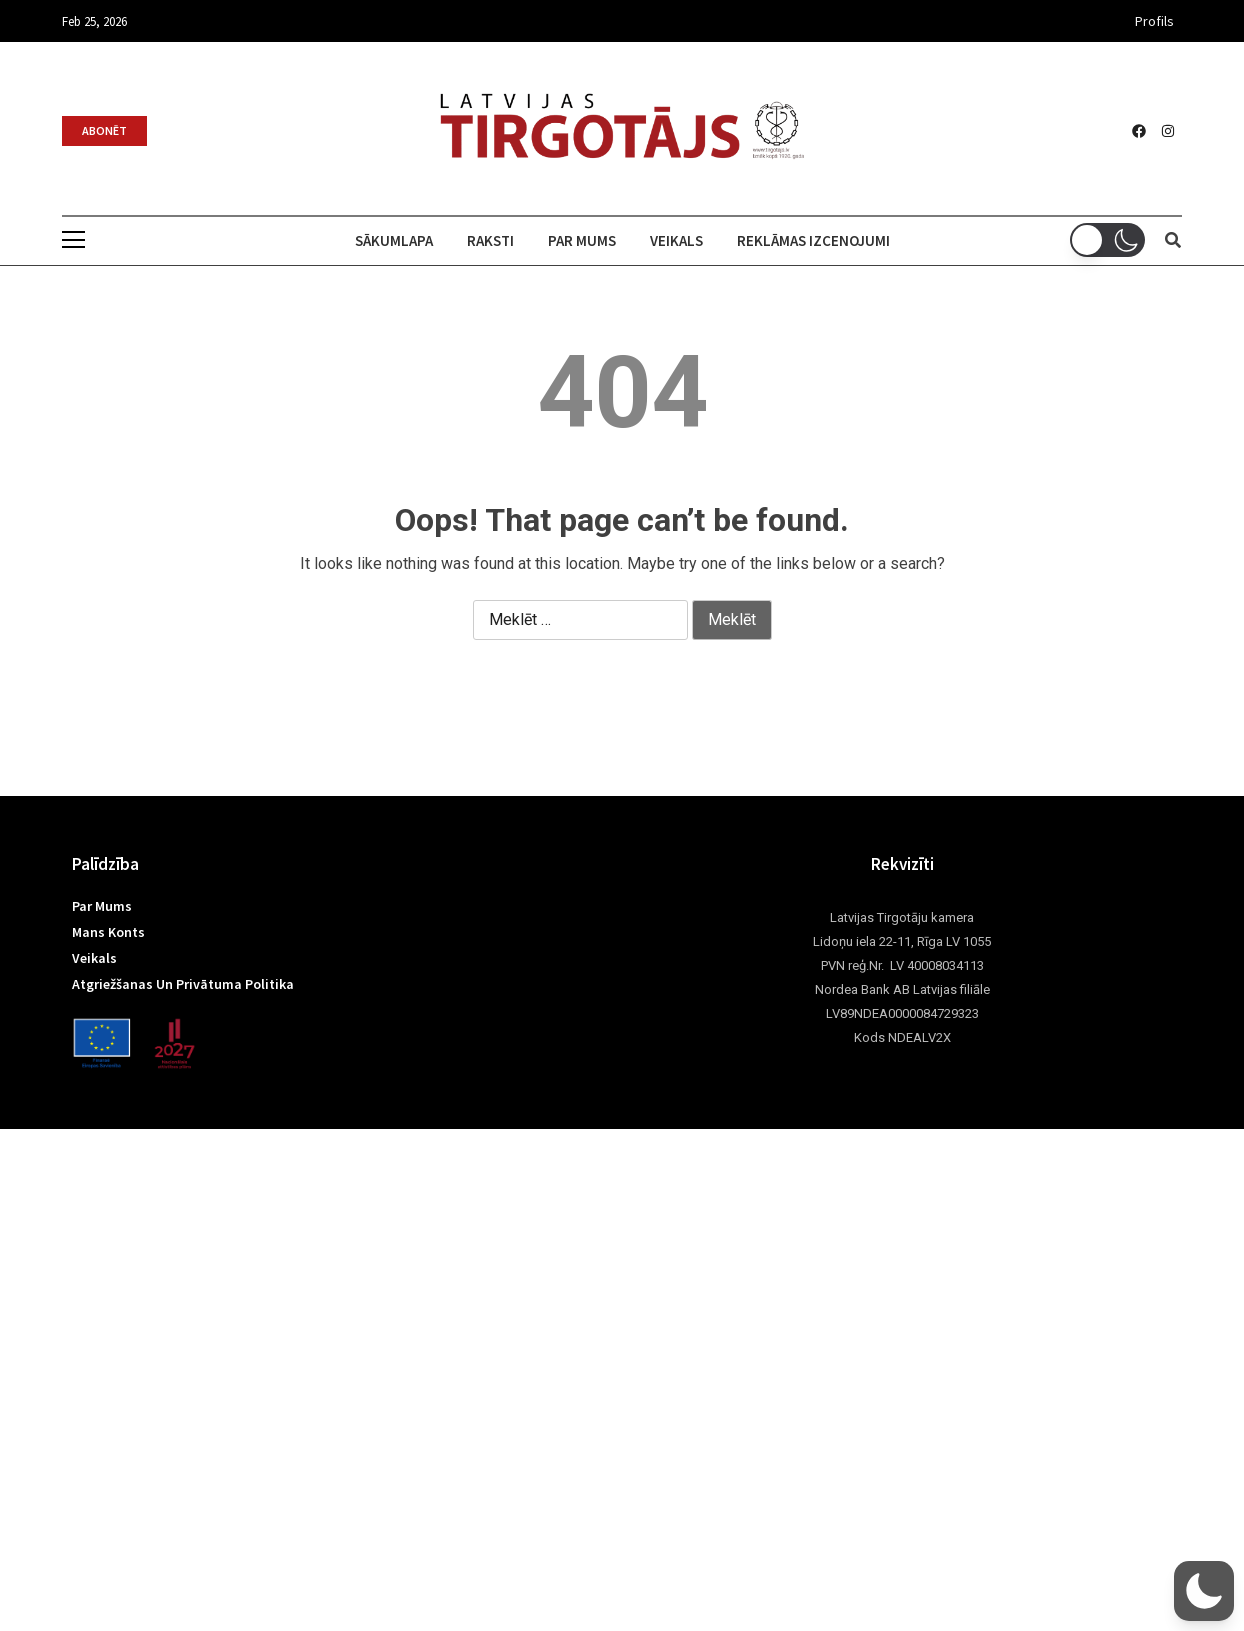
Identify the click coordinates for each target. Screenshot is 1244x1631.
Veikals (676, 240)
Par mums (582, 240)
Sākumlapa (394, 240)
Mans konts (108, 932)
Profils (1154, 21)
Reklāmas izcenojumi (813, 240)
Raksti (490, 240)
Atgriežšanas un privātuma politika (183, 984)
